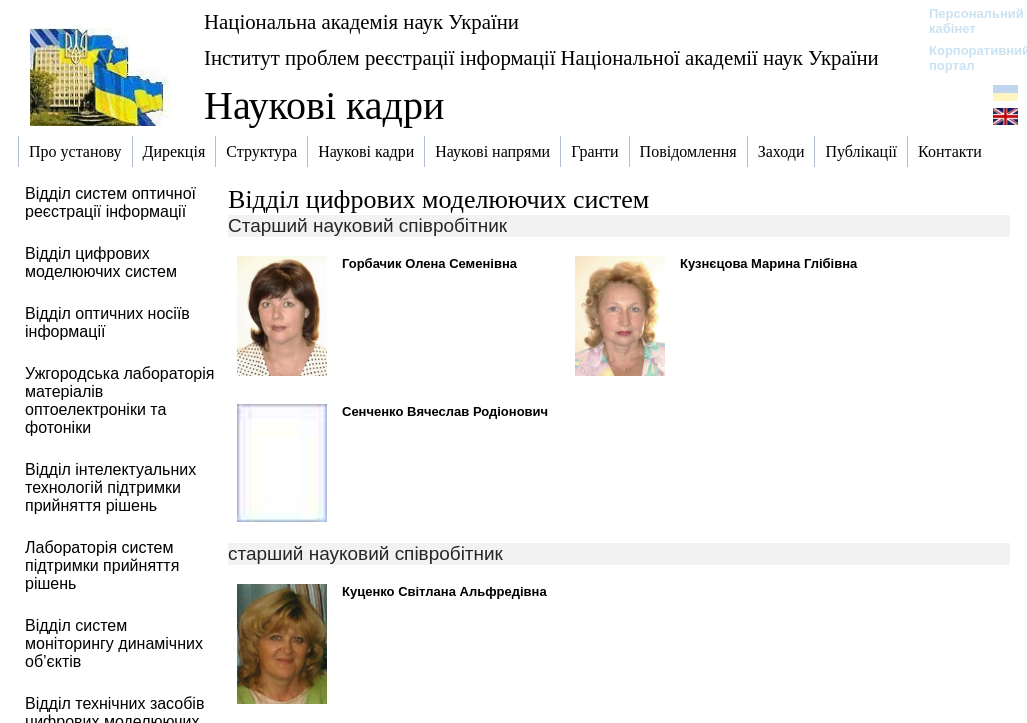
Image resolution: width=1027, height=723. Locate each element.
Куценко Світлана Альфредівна (444, 591)
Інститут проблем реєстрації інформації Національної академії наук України (541, 57)
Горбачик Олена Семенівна (429, 263)
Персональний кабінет (966, 21)
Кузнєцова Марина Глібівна (768, 263)
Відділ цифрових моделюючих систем (438, 199)
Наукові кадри (324, 105)
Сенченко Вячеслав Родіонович (445, 411)
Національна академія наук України (361, 21)
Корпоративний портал (966, 58)
